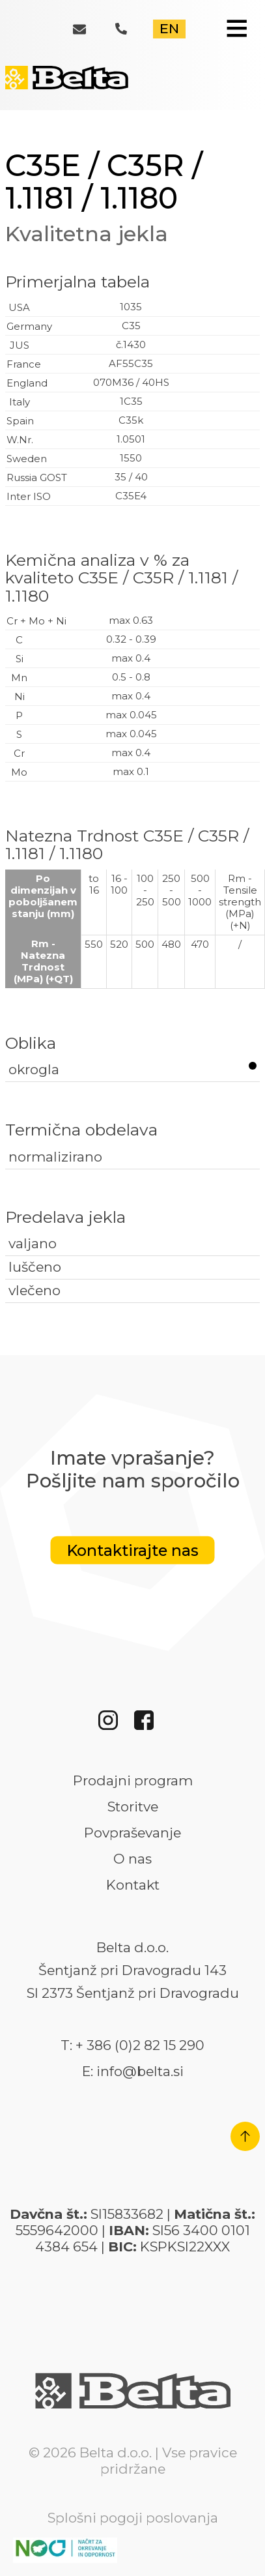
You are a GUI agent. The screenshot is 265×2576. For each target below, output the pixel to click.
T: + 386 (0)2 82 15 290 (132, 2045)
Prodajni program (133, 1781)
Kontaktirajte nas (133, 1549)
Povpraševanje (132, 1833)
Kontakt (133, 1885)
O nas (132, 1859)
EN (169, 28)
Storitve (132, 1807)
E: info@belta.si (133, 2071)
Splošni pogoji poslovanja (133, 2518)
